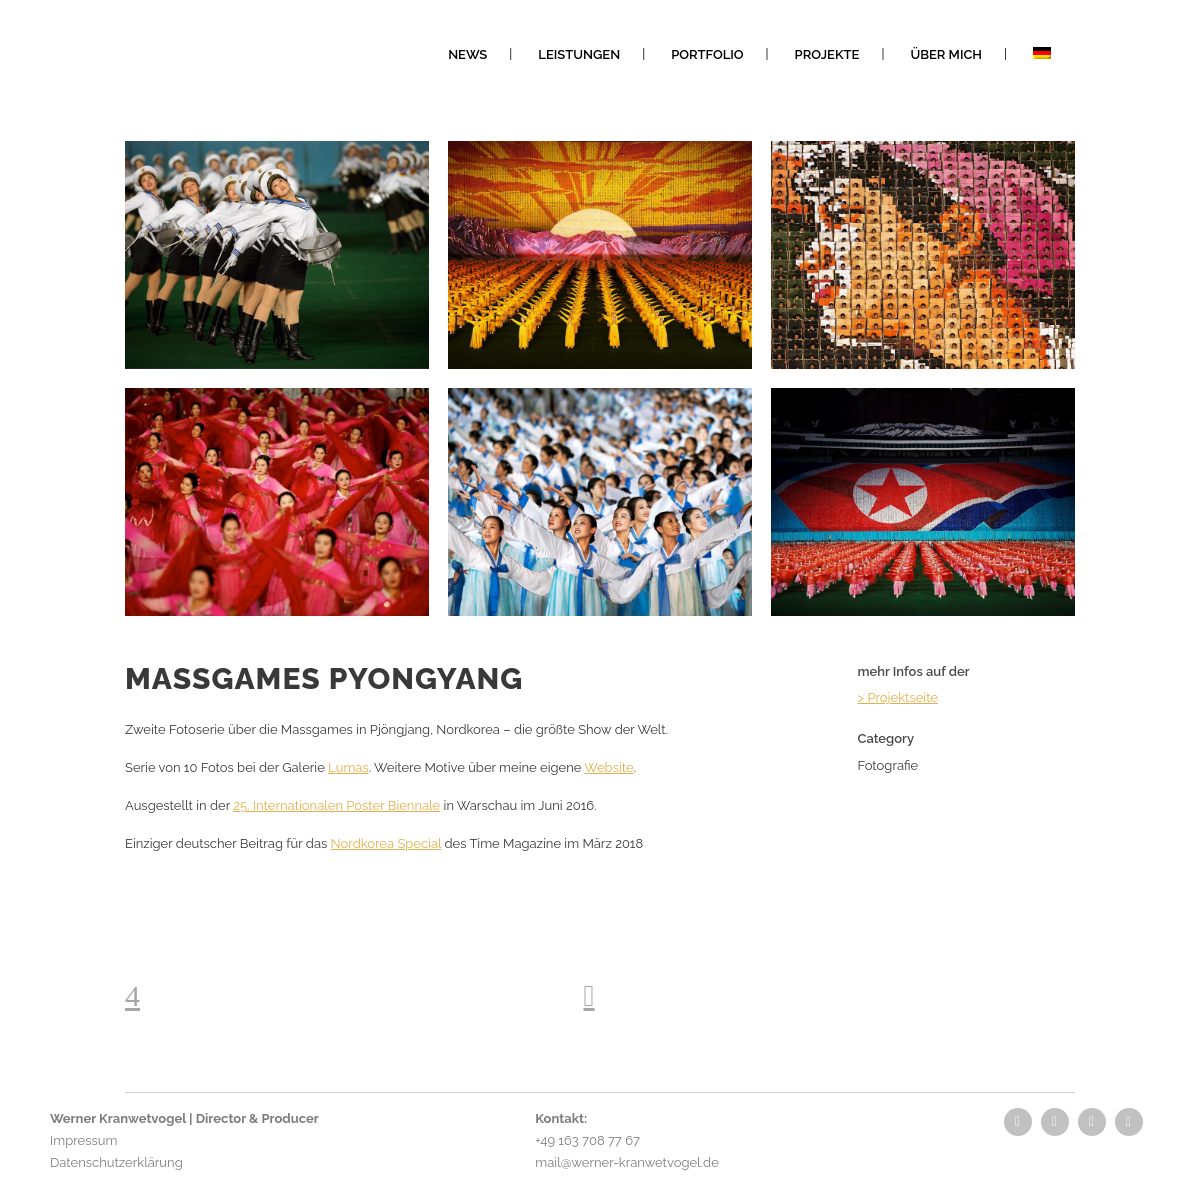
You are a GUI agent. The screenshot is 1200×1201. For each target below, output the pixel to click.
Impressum (83, 1140)
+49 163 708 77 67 (587, 1140)
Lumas (348, 767)
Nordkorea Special (386, 843)
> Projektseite (898, 697)
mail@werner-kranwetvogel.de (626, 1162)
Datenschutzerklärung (116, 1162)
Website (608, 767)
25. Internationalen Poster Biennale (336, 805)
